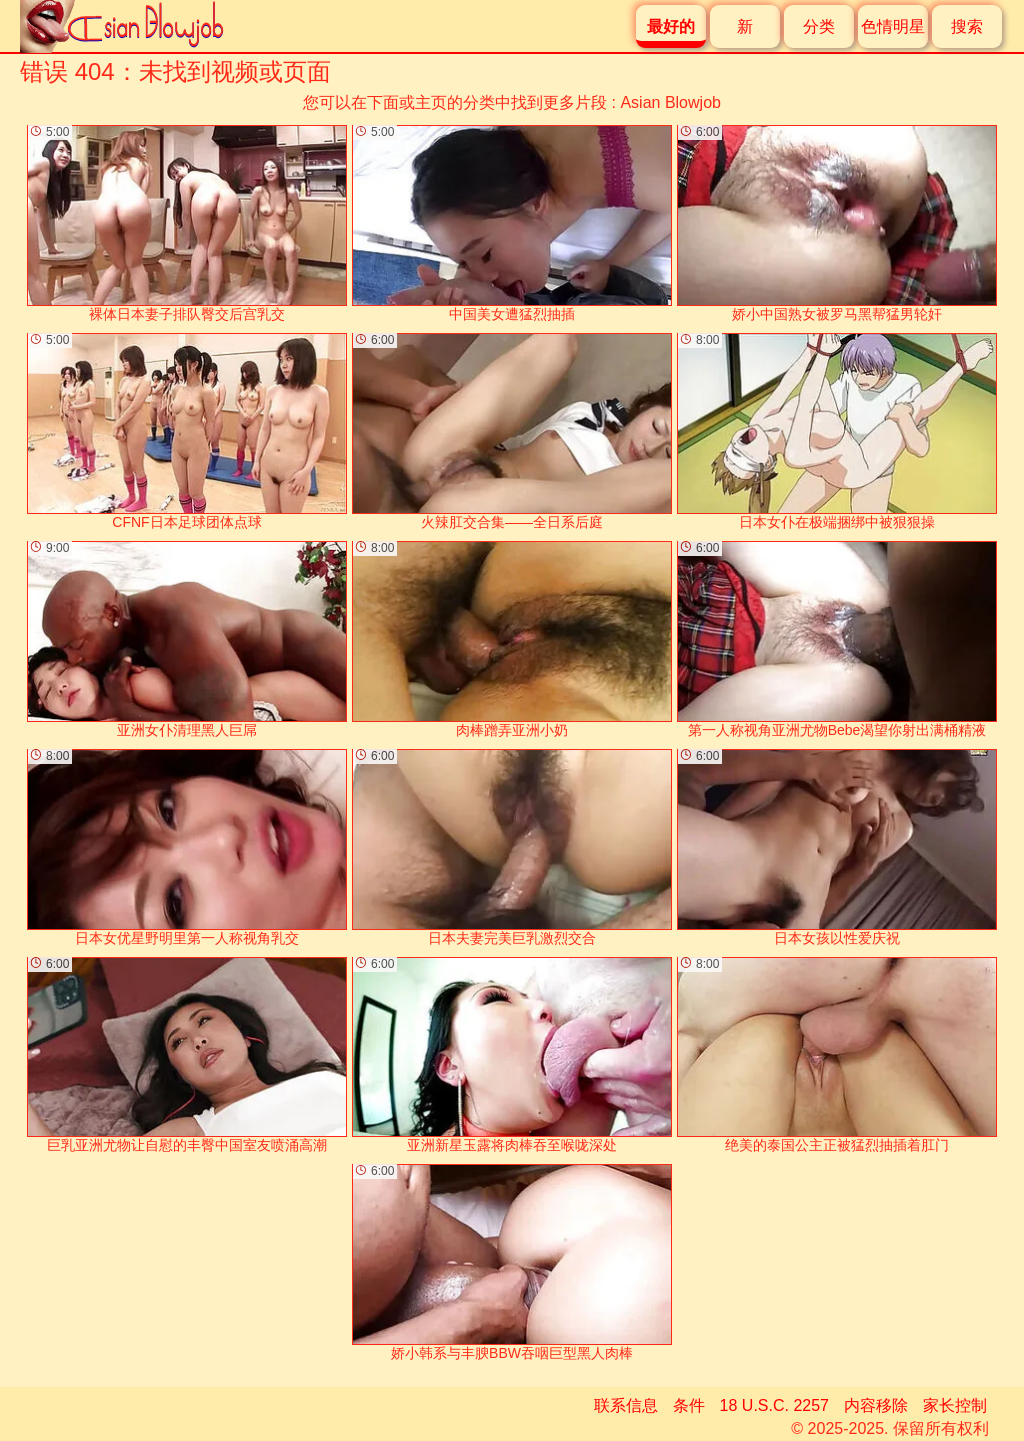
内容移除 (876, 1405)
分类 (819, 26)
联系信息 (626, 1405)
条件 (689, 1405)
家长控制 (955, 1405)
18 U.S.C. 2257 (774, 1405)
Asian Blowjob (670, 102)
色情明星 (893, 26)
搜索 (967, 26)
